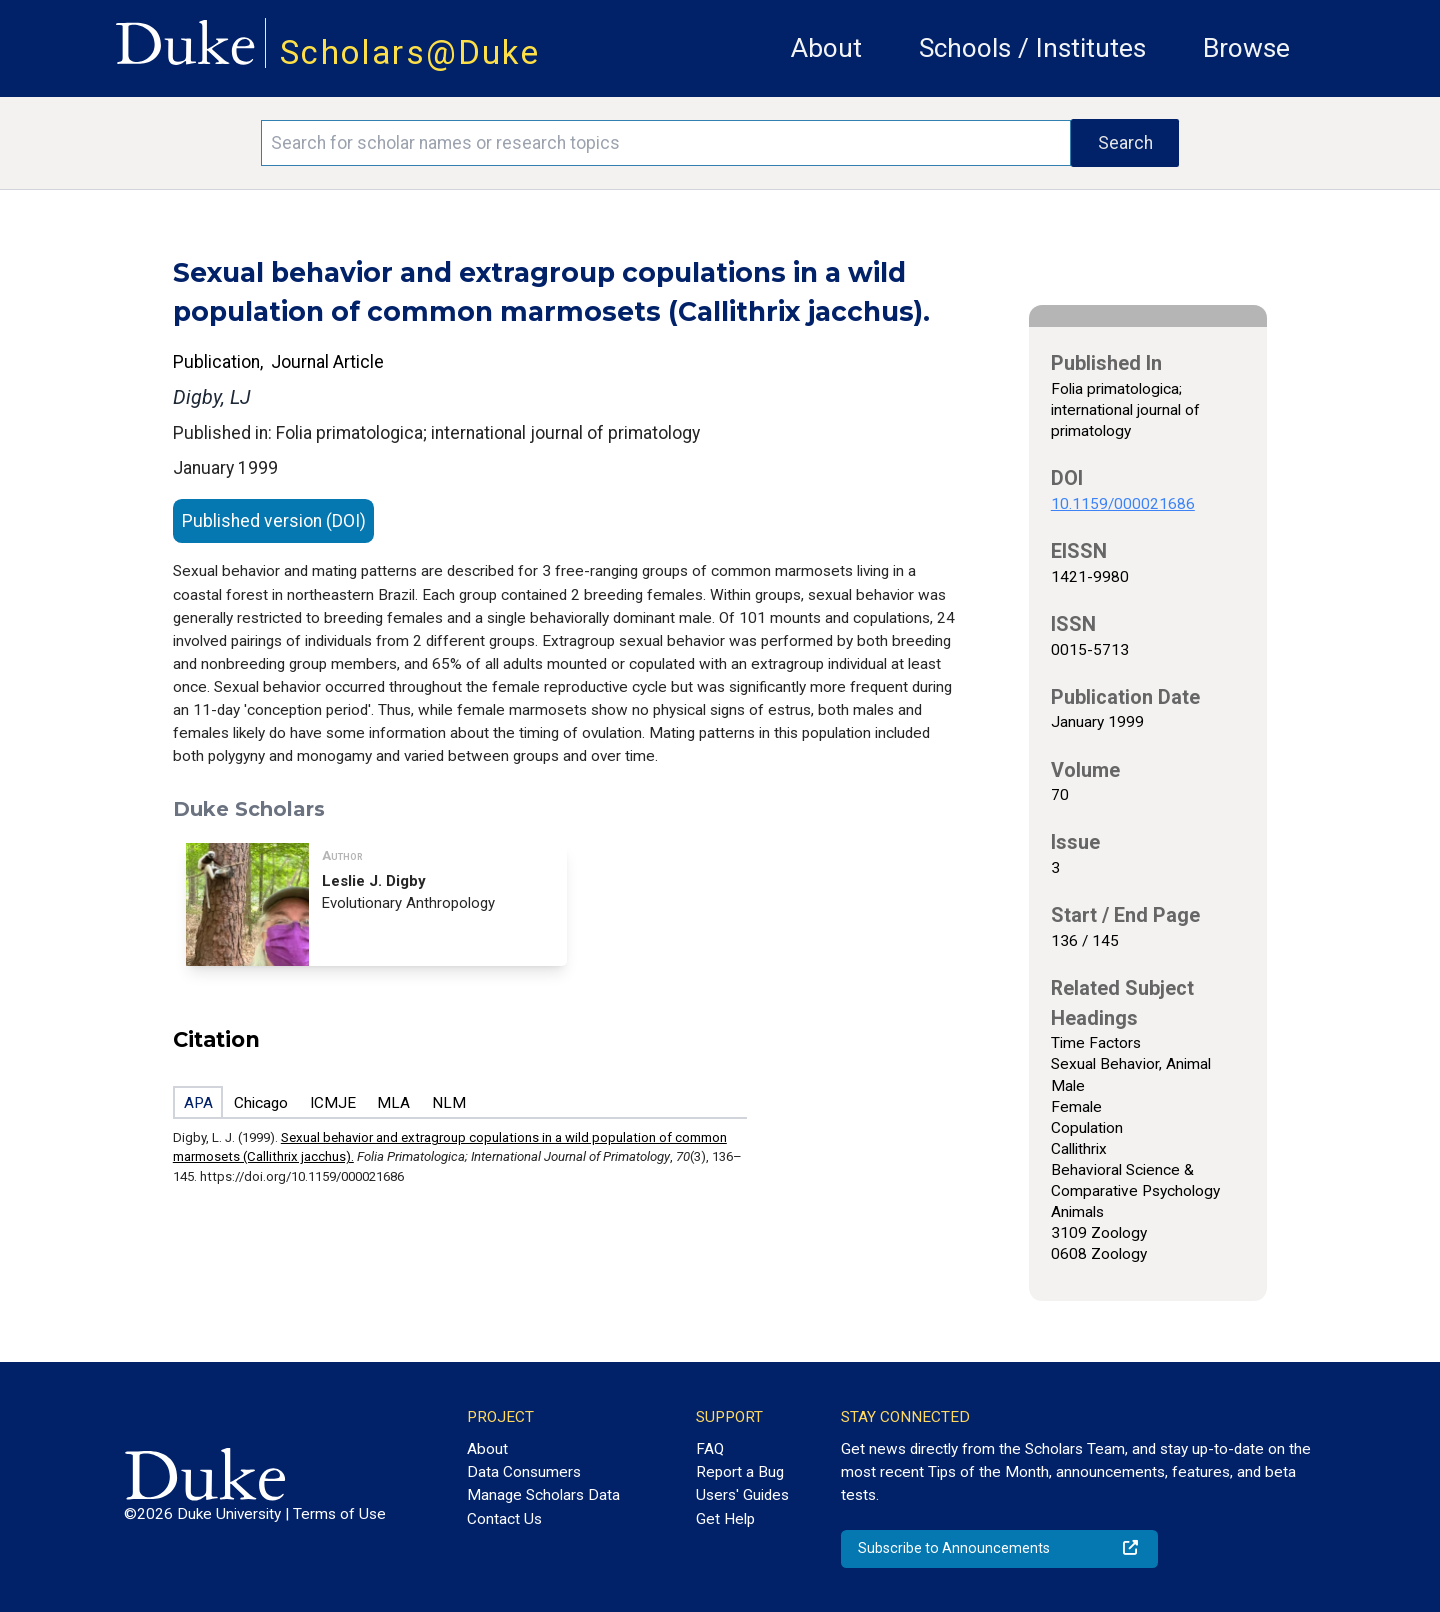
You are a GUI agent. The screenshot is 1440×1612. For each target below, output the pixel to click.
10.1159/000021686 (1123, 504)
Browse (1246, 48)
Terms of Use (339, 1514)
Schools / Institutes (1032, 48)
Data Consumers (524, 1472)
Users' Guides (742, 1495)
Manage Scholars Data (543, 1495)
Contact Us (504, 1519)
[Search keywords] (666, 143)
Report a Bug (740, 1472)
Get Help (725, 1519)
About (826, 48)
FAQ (710, 1449)
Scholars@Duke (410, 52)
